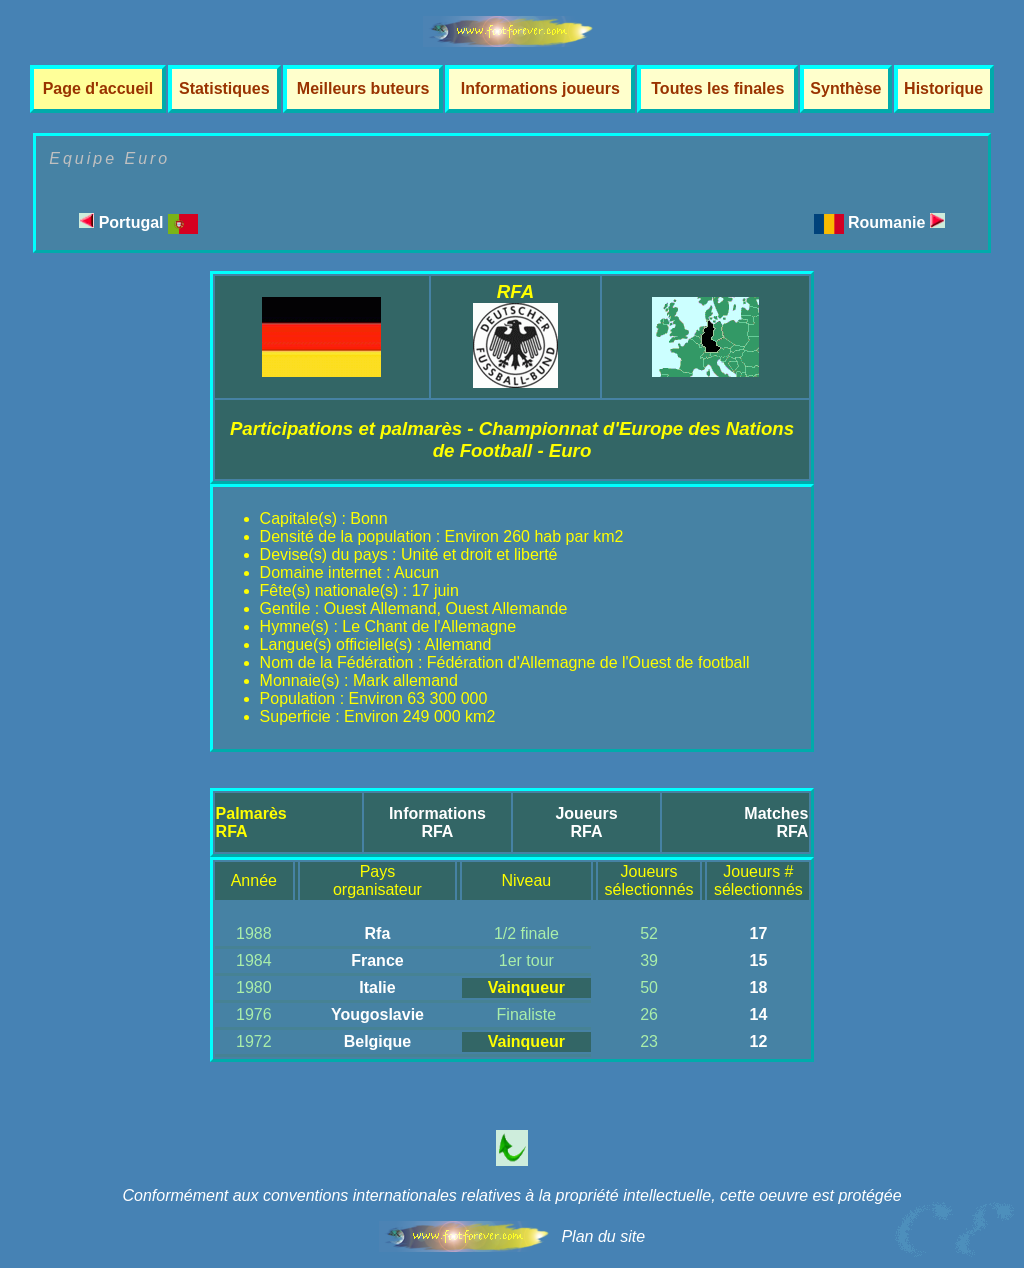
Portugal (138, 222)
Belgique (378, 1041)
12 (758, 1041)
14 (758, 1014)
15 (758, 960)
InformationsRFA (437, 822)
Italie (377, 987)
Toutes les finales (717, 88)
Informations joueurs (540, 88)
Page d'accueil (98, 88)
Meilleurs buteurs (363, 88)
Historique (943, 88)
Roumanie (896, 222)
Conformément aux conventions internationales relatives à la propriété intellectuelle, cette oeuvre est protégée (511, 1195)
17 (758, 933)
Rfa (378, 933)
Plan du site (603, 1236)
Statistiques (224, 88)
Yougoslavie (377, 1014)
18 (758, 987)
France (377, 960)
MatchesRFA (776, 822)
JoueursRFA (586, 822)
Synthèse (845, 88)
